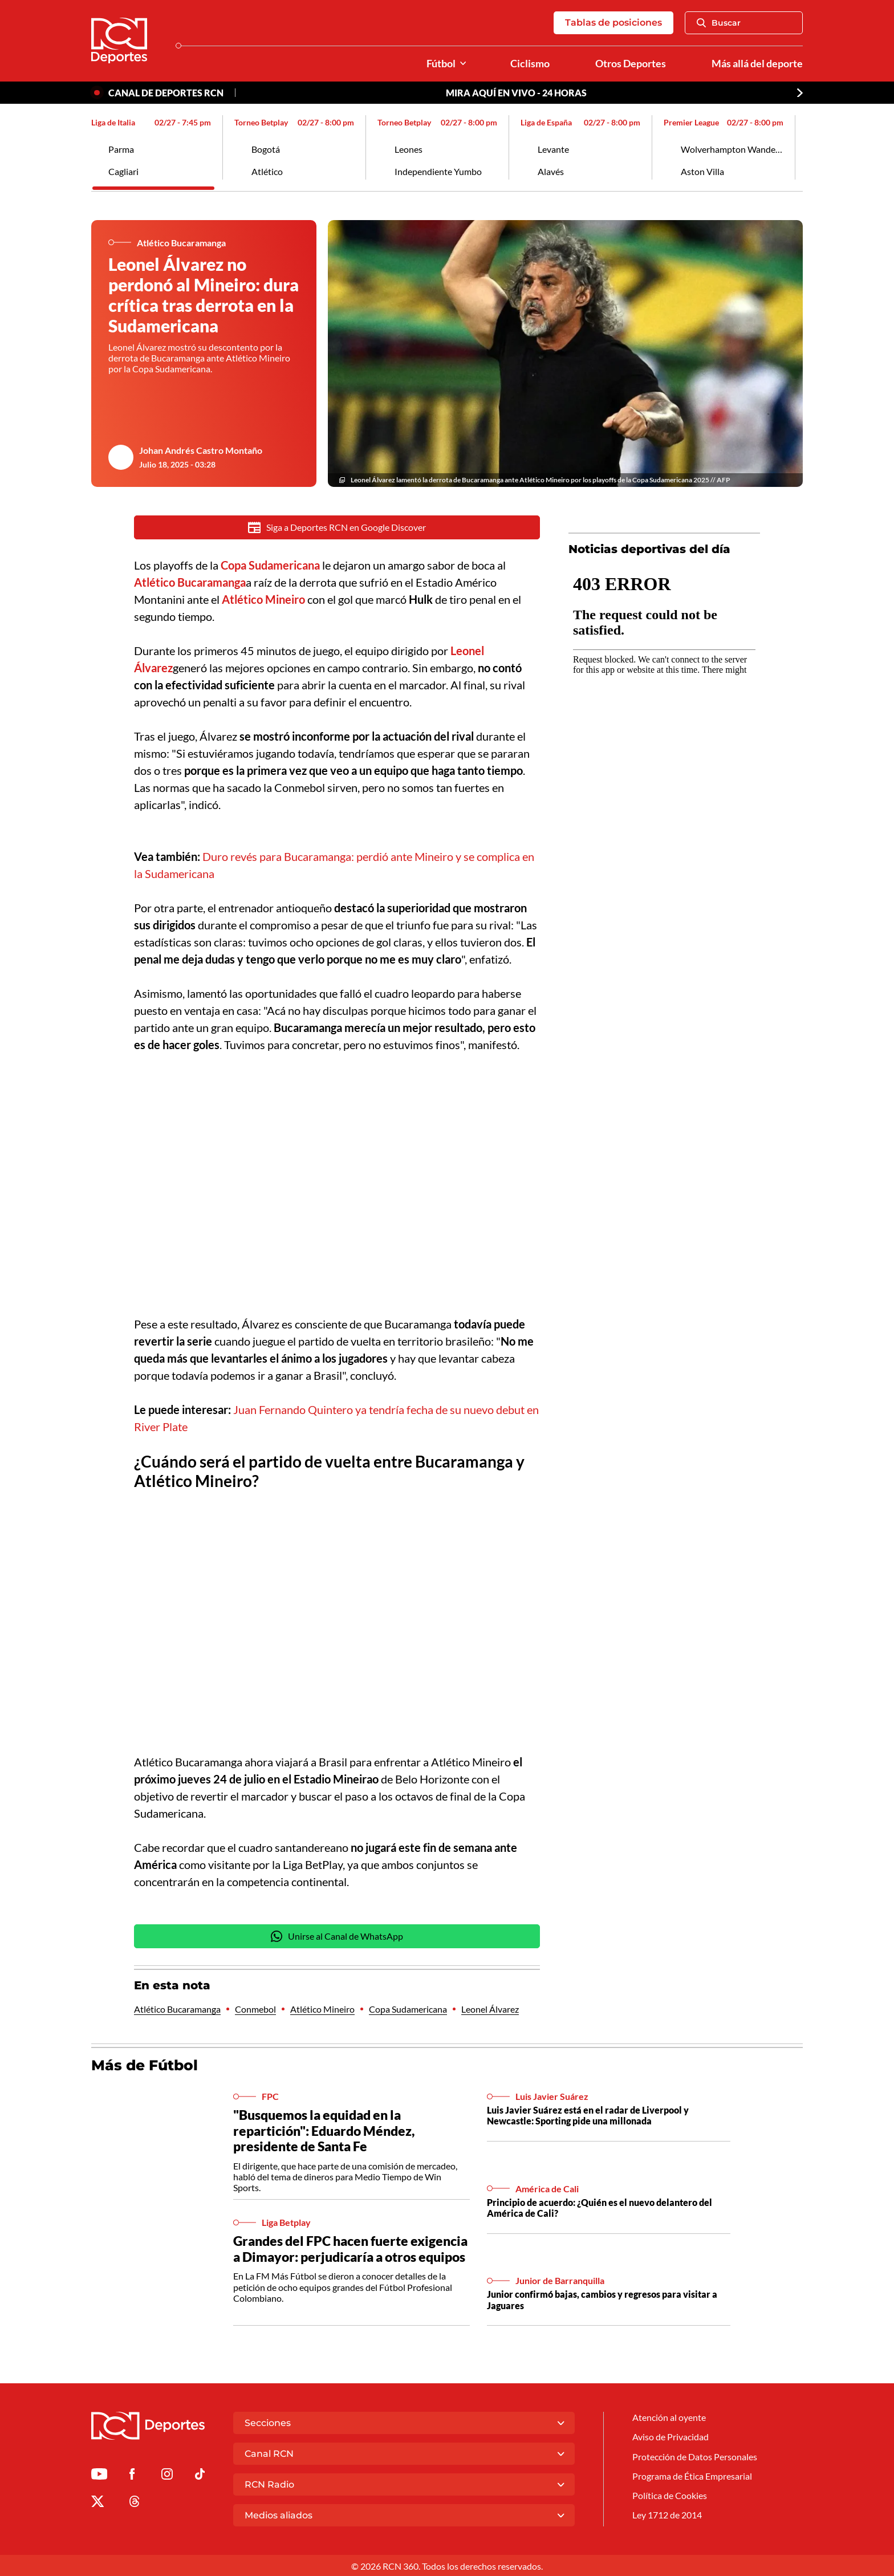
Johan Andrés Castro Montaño (200, 450)
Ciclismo (530, 64)
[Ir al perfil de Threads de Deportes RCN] (134, 2502)
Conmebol (255, 2008)
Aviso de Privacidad (670, 2435)
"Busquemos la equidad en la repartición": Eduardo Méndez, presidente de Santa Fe (324, 2130)
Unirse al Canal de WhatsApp (337, 1935)
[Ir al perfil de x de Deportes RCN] (97, 2502)
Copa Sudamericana (408, 2008)
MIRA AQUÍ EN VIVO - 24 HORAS (516, 92)
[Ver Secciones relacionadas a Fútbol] (463, 63)
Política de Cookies (669, 2494)
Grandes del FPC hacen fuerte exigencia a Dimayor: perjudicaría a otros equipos (350, 2248)
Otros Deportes (630, 64)
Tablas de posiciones (613, 22)
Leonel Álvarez (490, 2008)
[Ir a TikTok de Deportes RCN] (200, 2474)
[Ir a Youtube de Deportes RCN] (99, 2474)
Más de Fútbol (144, 2064)
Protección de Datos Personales (694, 2455)
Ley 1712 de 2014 (667, 2513)
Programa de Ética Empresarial (692, 2474)
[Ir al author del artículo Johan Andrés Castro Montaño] (120, 457)
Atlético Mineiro (322, 2008)
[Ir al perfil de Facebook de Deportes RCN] (132, 2474)
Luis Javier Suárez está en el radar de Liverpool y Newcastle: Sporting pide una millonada (588, 2115)
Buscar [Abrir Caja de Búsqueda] (719, 23)
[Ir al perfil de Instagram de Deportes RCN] (167, 2474)
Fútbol (441, 64)
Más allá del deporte (757, 64)
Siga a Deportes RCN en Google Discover (337, 527)
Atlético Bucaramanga (177, 2008)
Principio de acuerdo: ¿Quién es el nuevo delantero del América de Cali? (599, 2207)
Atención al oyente (669, 2416)
